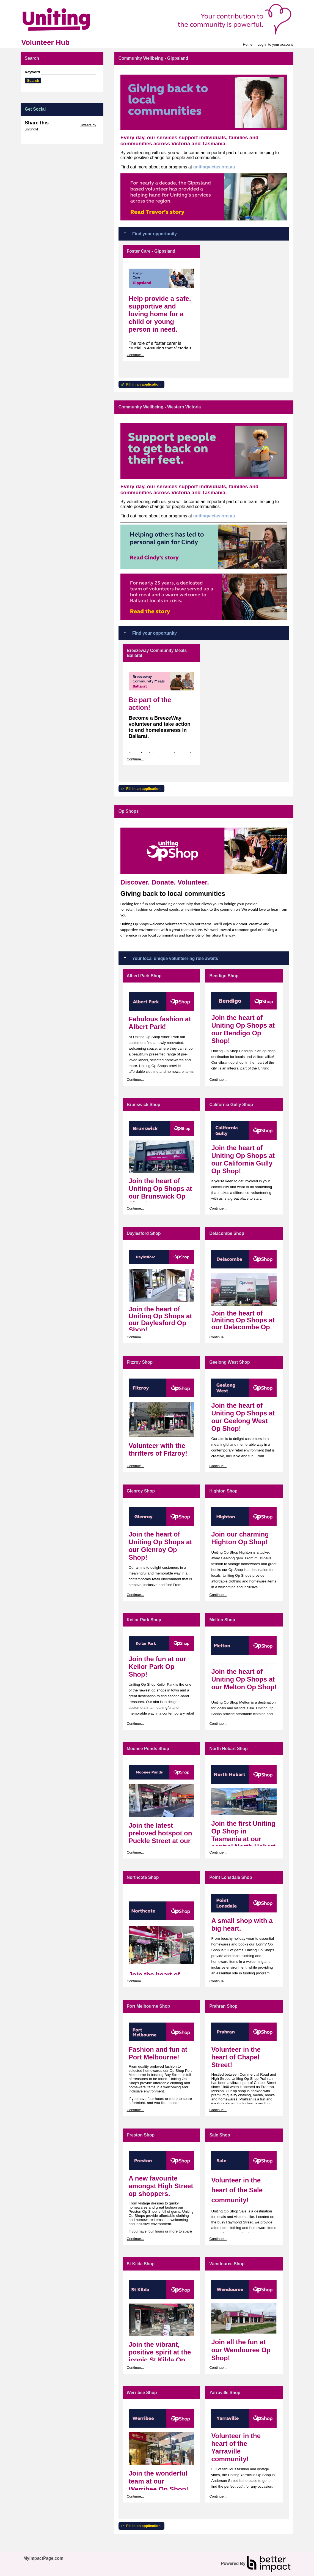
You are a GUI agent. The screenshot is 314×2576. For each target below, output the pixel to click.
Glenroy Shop (141, 1491)
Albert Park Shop (144, 975)
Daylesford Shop (144, 1233)
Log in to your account (275, 44)
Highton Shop (223, 1491)
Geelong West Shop (229, 1362)
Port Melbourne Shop (148, 2006)
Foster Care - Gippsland (151, 251)
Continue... (135, 355)
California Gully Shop (231, 1104)
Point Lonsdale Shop (230, 1877)
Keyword (32, 72)
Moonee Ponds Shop (148, 1748)
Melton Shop (222, 1619)
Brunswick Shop (143, 1104)
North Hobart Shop (228, 1748)
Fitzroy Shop (140, 1362)
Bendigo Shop (223, 975)
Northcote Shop (143, 1877)
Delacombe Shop (226, 1233)
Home (247, 44)
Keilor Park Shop (144, 1619)
